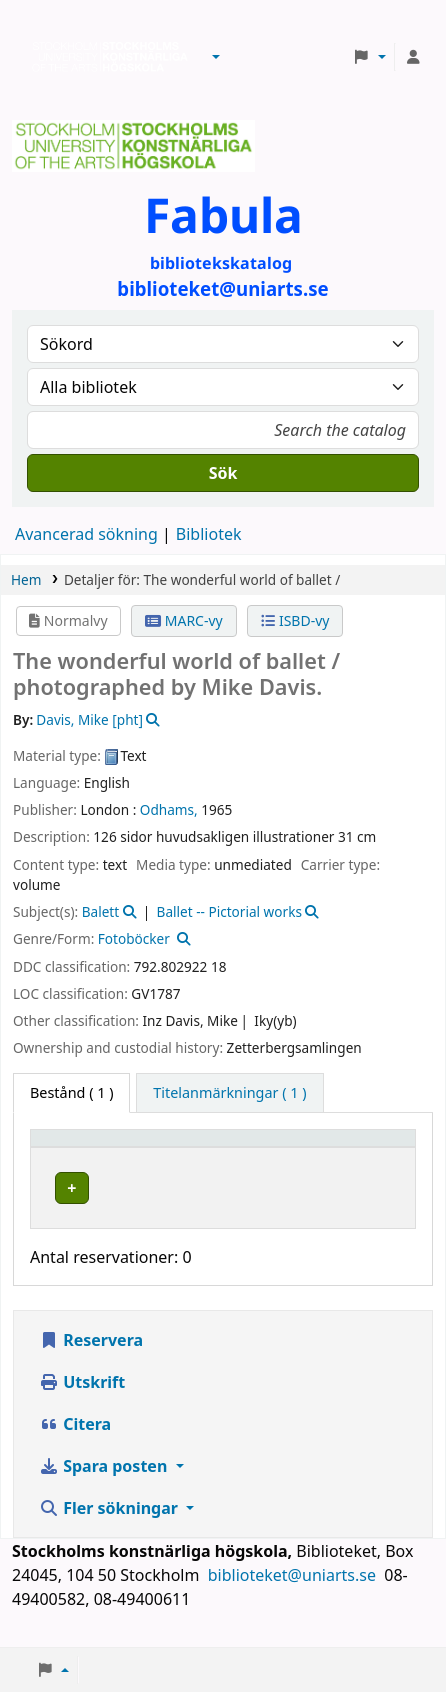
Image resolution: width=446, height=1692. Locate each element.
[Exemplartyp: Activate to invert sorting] (96, 1147)
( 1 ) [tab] (71, 1092)
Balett (100, 911)
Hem (26, 579)
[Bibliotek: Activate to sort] (246, 1147)
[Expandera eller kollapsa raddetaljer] (374, 1207)
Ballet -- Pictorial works (229, 911)
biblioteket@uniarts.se (294, 1595)
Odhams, (169, 809)
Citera (75, 1444)
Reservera (91, 1360)
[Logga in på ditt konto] (413, 57)
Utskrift (82, 1402)
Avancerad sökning (86, 534)
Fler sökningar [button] (110, 1528)
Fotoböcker (134, 938)
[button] (216, 57)
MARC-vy (184, 620)
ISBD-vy (295, 620)
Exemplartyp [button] (84, 1147)
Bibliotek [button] (201, 1147)
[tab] (229, 1093)
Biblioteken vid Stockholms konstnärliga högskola (105, 57)
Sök (223, 473)
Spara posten (105, 1486)
